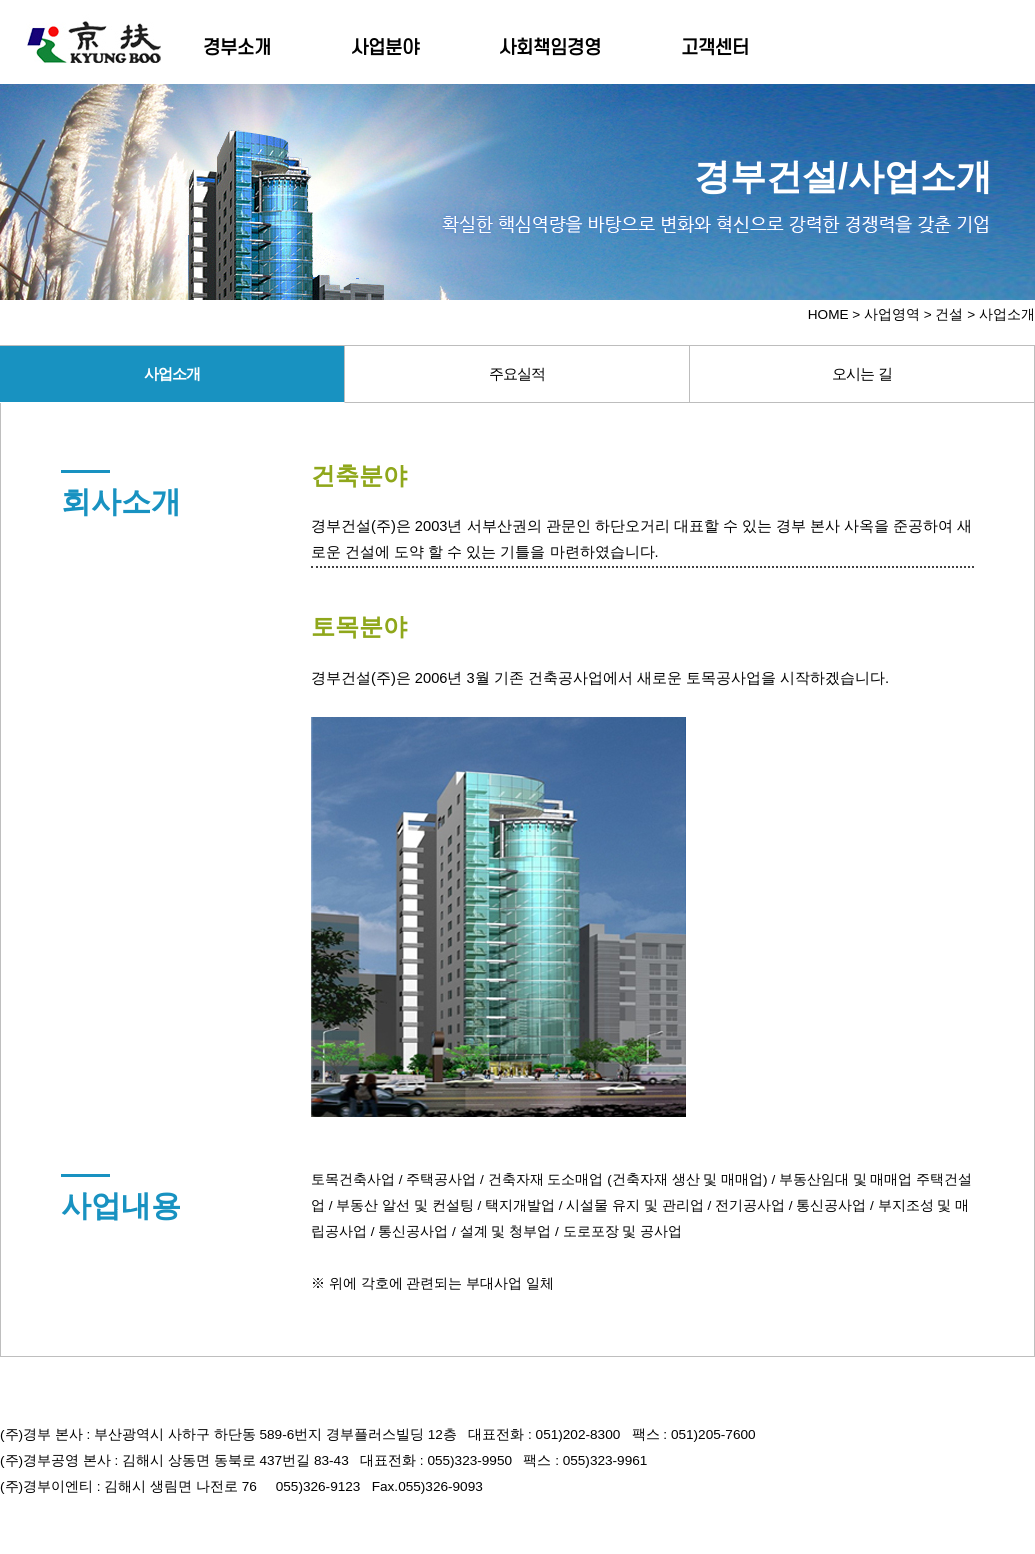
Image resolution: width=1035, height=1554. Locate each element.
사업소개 (172, 373)
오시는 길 (861, 373)
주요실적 (517, 373)
